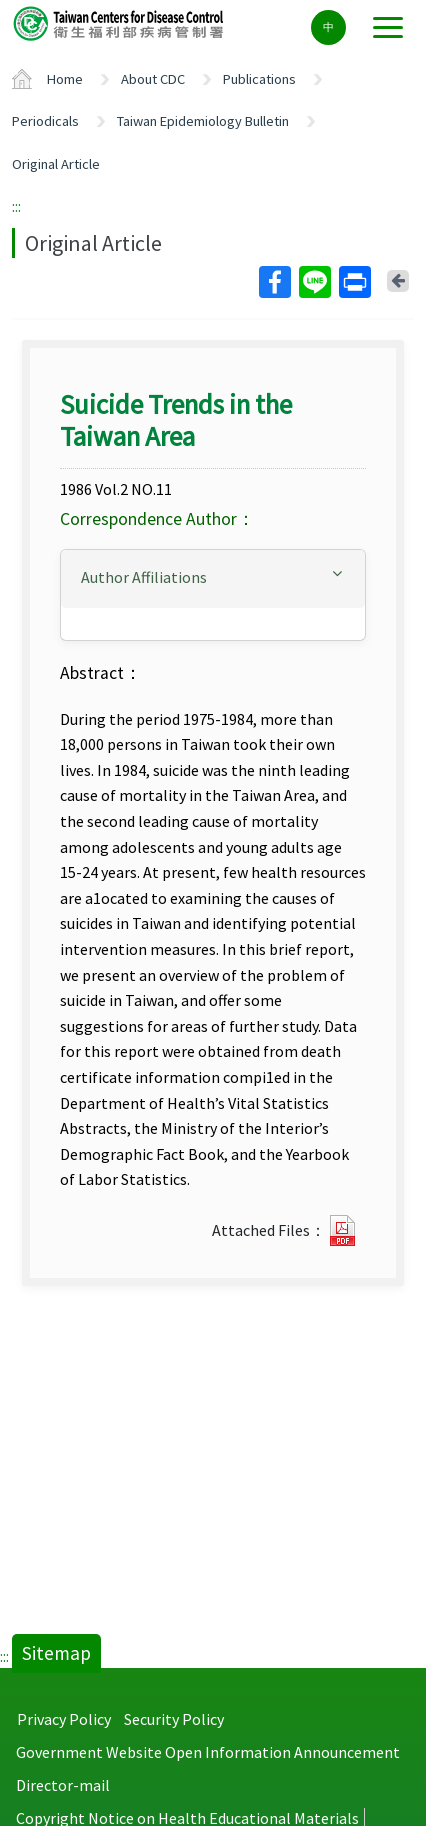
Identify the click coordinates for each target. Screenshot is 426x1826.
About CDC (153, 79)
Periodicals (45, 121)
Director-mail (63, 1785)
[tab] (213, 579)
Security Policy (174, 1719)
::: (16, 206)
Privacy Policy (64, 1719)
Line (314, 282)
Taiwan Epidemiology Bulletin (203, 121)
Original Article (56, 164)
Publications (259, 79)
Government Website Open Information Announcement (208, 1752)
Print (354, 282)
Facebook (274, 282)
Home (65, 79)
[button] (213, 577)
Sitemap (56, 1653)
